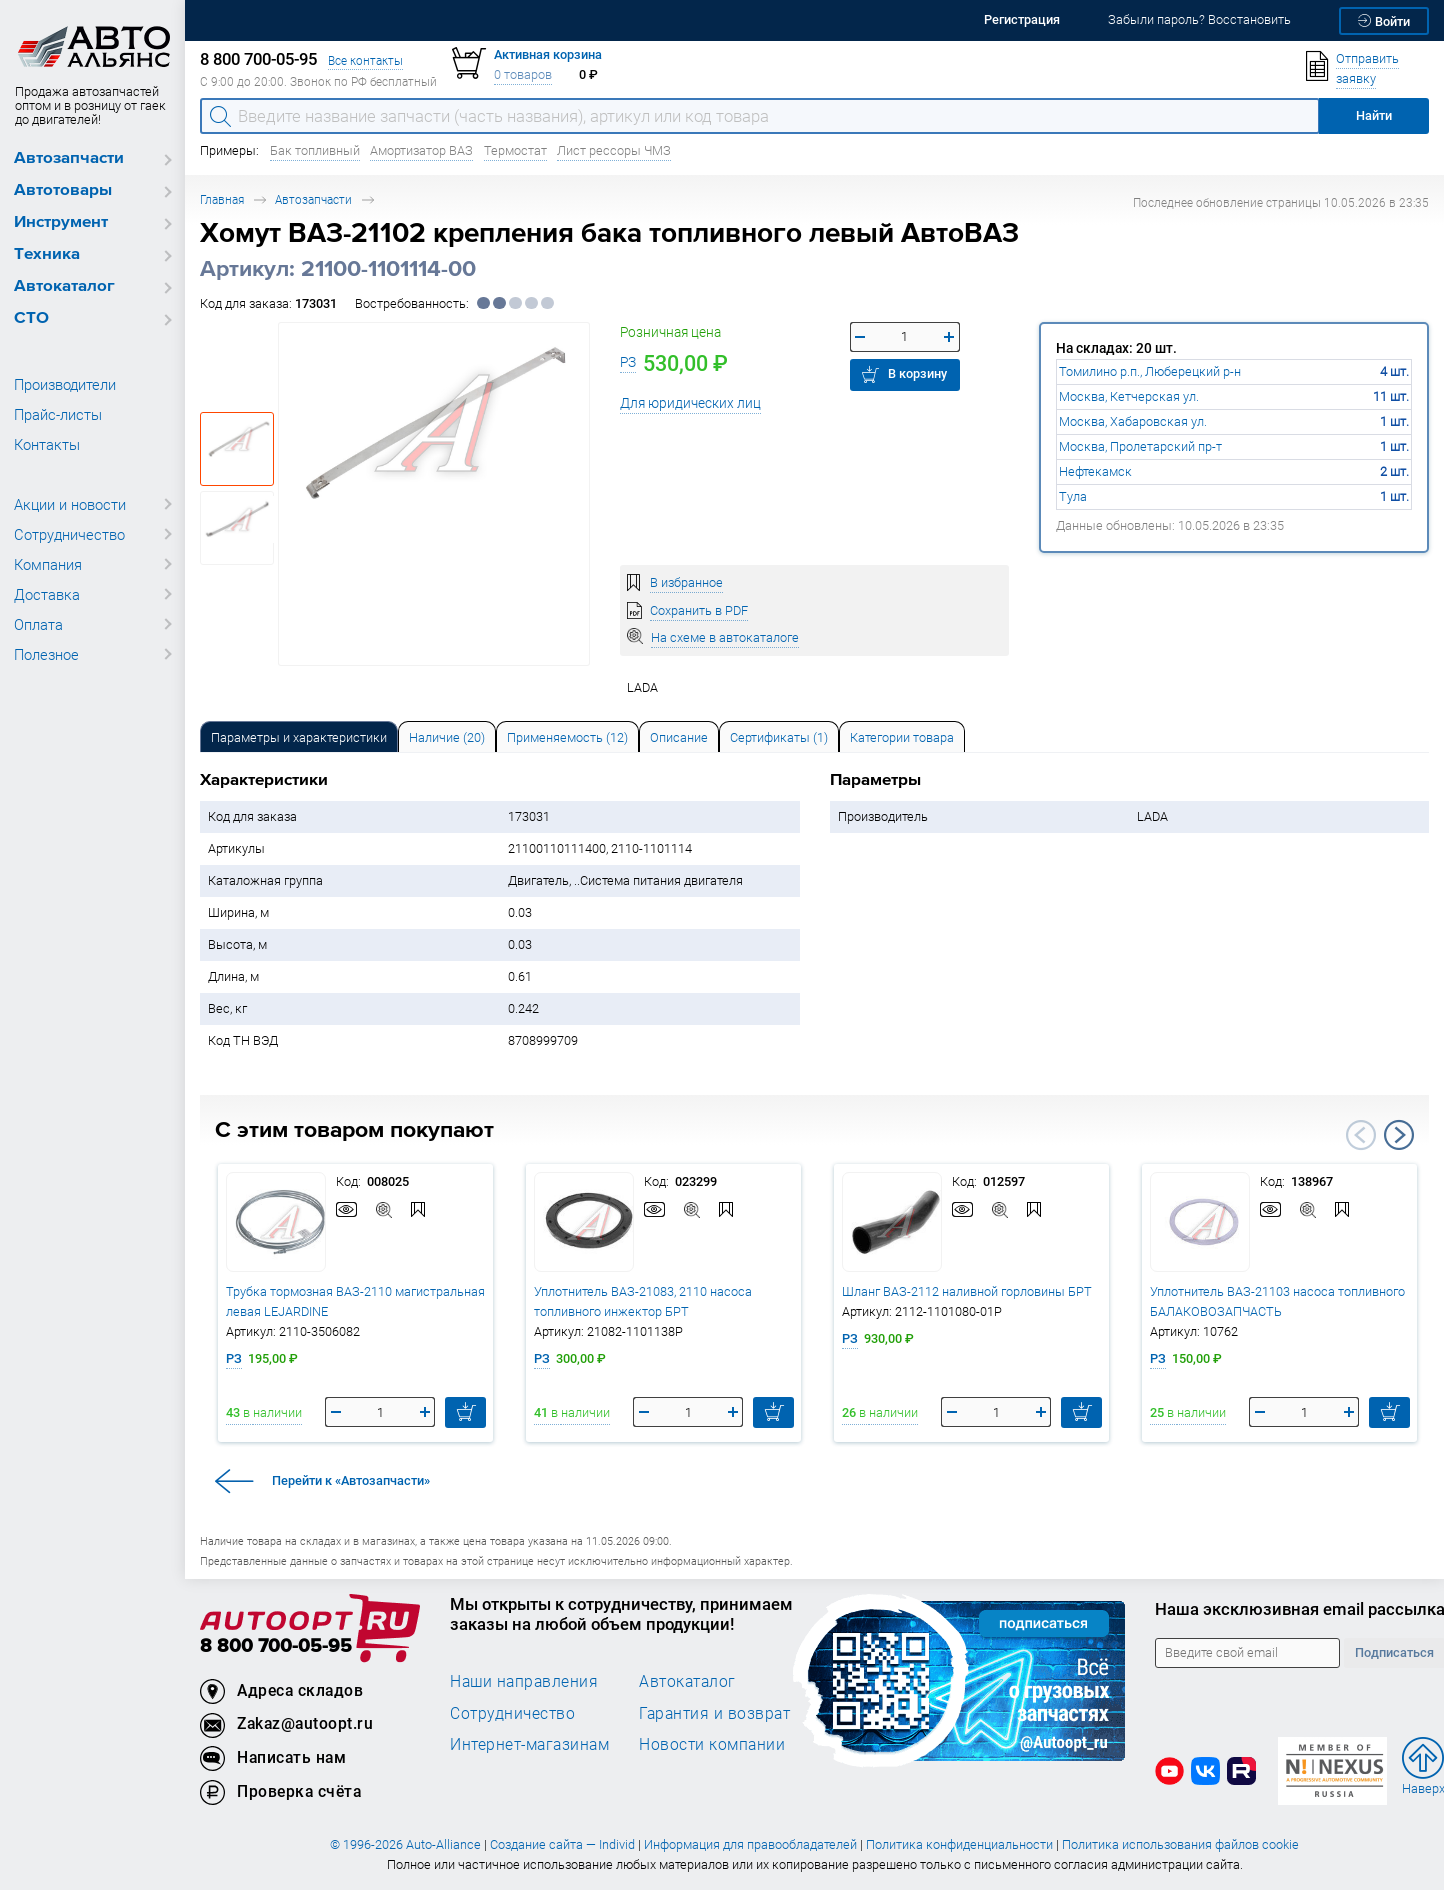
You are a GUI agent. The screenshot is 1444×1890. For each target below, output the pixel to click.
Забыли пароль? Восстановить (1199, 19)
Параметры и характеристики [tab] (299, 737)
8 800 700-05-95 (276, 1646)
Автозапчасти (69, 158)
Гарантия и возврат (714, 1713)
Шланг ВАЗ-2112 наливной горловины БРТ (967, 1291)
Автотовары (63, 190)
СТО (31, 318)
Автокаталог (64, 286)
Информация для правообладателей (750, 1844)
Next (1399, 1135)
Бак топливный (315, 150)
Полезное (46, 654)
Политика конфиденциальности (959, 1844)
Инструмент (61, 222)
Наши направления (524, 1681)
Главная (222, 199)
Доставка (47, 594)
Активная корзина (548, 54)
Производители (65, 384)
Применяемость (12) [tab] (567, 737)
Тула (1073, 496)
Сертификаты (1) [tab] (779, 737)
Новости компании (712, 1744)
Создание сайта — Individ (562, 1844)
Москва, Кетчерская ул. (1129, 396)
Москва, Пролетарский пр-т (1140, 446)
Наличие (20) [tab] (447, 737)
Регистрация (1022, 19)
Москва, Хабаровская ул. (1133, 421)
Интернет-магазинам (529, 1744)
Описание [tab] (679, 737)
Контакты (47, 444)
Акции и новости (70, 504)
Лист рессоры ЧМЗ (614, 150)
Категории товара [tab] (902, 737)
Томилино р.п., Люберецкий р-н (1150, 371)
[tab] (299, 736)
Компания (48, 564)
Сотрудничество (69, 534)
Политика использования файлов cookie (1180, 1844)
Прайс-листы (58, 414)
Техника (47, 254)
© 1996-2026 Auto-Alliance (405, 1844)
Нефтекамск (1095, 471)
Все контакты (365, 60)
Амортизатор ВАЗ (421, 150)
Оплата (38, 624)
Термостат (515, 150)
